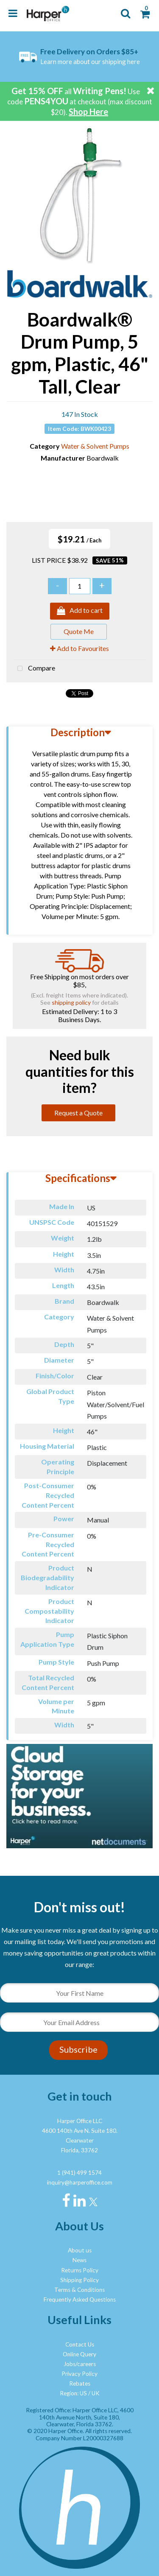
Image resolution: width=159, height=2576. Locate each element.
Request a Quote (78, 1113)
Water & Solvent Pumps (95, 446)
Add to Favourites (79, 648)
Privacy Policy (79, 2373)
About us (80, 2250)
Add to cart (80, 611)
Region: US (73, 2393)
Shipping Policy (79, 2280)
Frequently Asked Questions (80, 2299)
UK (96, 2393)
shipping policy (71, 1002)
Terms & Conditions (79, 2289)
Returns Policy (79, 2270)
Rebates (79, 2383)
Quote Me (79, 631)
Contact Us (79, 2344)
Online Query (79, 2354)
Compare (34, 669)
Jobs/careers (80, 2364)
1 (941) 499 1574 (79, 2172)
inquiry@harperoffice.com (79, 2182)
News (79, 2260)
